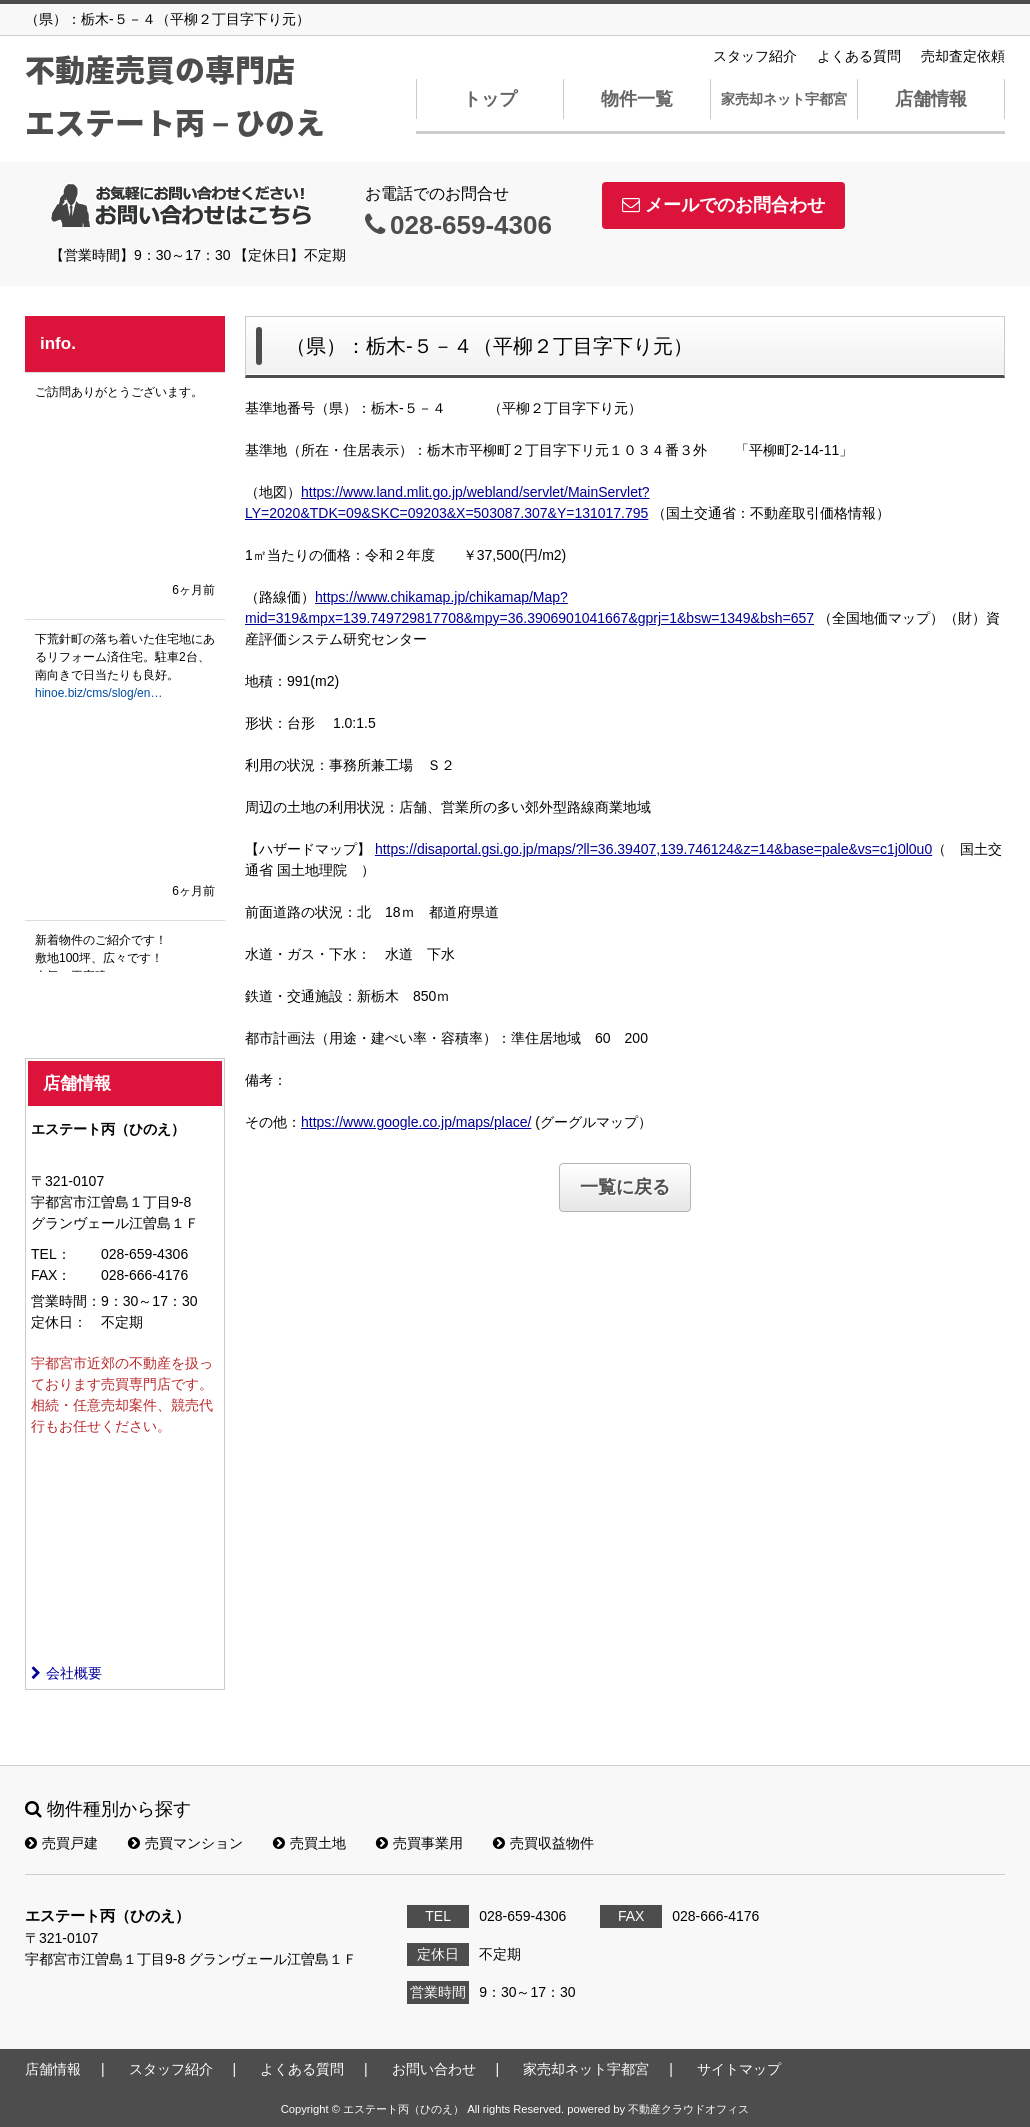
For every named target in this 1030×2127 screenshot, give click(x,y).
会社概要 (66, 1673)
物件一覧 (637, 99)
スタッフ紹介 (755, 56)
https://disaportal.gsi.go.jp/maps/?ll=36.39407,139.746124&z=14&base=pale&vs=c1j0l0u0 (653, 849)
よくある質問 (859, 56)
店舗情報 (931, 99)
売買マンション (185, 1843)
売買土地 (309, 1843)
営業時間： (66, 1301)
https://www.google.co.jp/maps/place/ (416, 1122)
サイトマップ (739, 2069)
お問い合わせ (434, 2069)
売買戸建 (61, 1843)
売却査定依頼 (963, 56)
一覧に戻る (625, 1187)
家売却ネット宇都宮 (784, 99)
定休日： (59, 1322)
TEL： (51, 1254)
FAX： (51, 1275)
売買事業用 (419, 1843)
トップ (490, 99)
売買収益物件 (543, 1843)
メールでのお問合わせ (723, 205)
